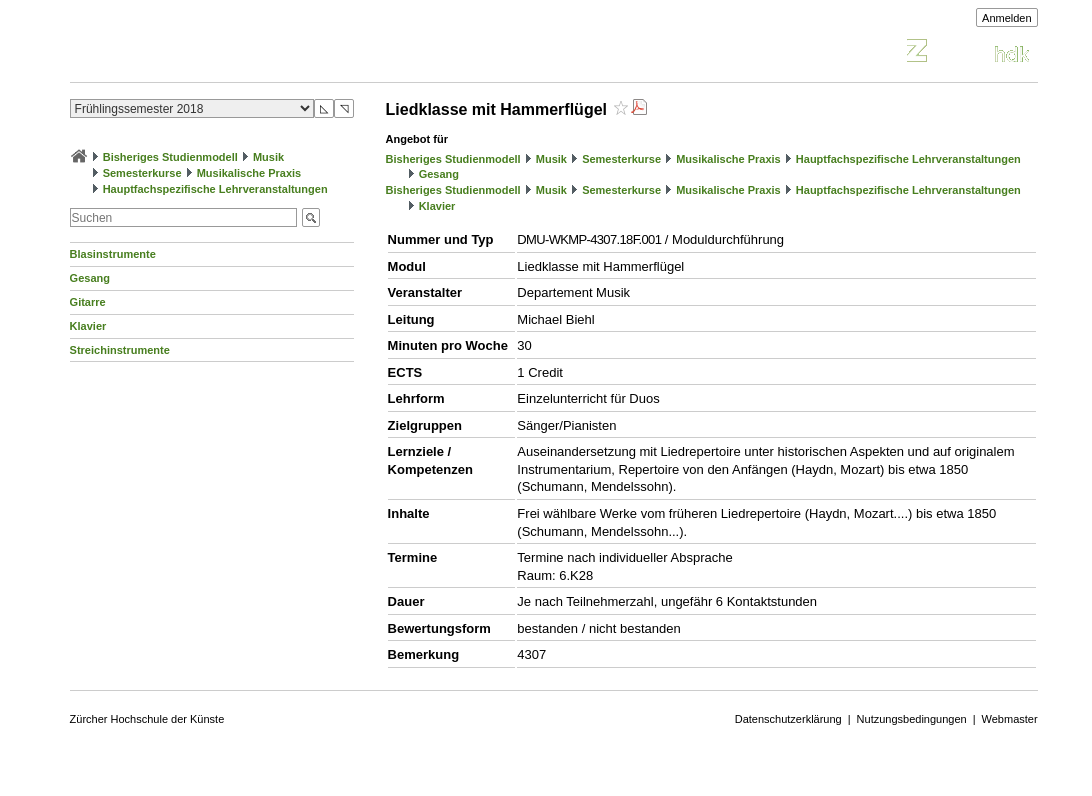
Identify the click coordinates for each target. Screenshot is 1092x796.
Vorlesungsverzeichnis (217, 53)
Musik (268, 157)
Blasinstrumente (113, 254)
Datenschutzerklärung (788, 719)
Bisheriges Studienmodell (170, 157)
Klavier (88, 326)
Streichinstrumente (120, 350)
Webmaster (1010, 719)
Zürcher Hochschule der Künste (147, 719)
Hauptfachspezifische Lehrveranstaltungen (215, 189)
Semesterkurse (142, 173)
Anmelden (1007, 18)
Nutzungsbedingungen (912, 719)
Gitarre (88, 302)
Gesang (90, 278)
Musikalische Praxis (249, 173)
